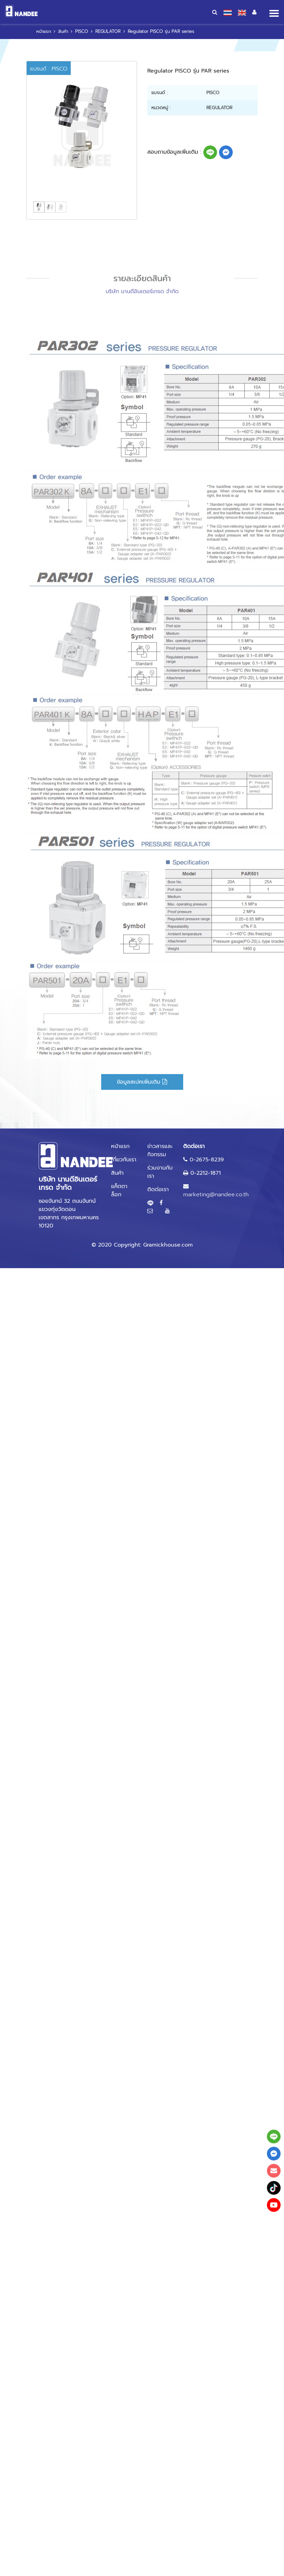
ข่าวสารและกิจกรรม (160, 1150)
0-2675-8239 (207, 1160)
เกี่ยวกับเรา (123, 1160)
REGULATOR (108, 31)
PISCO (81, 31)
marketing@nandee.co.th (215, 1194)
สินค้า (63, 31)
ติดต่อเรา (158, 1189)
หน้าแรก (43, 31)
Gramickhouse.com (168, 1245)
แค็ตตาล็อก (119, 1190)
